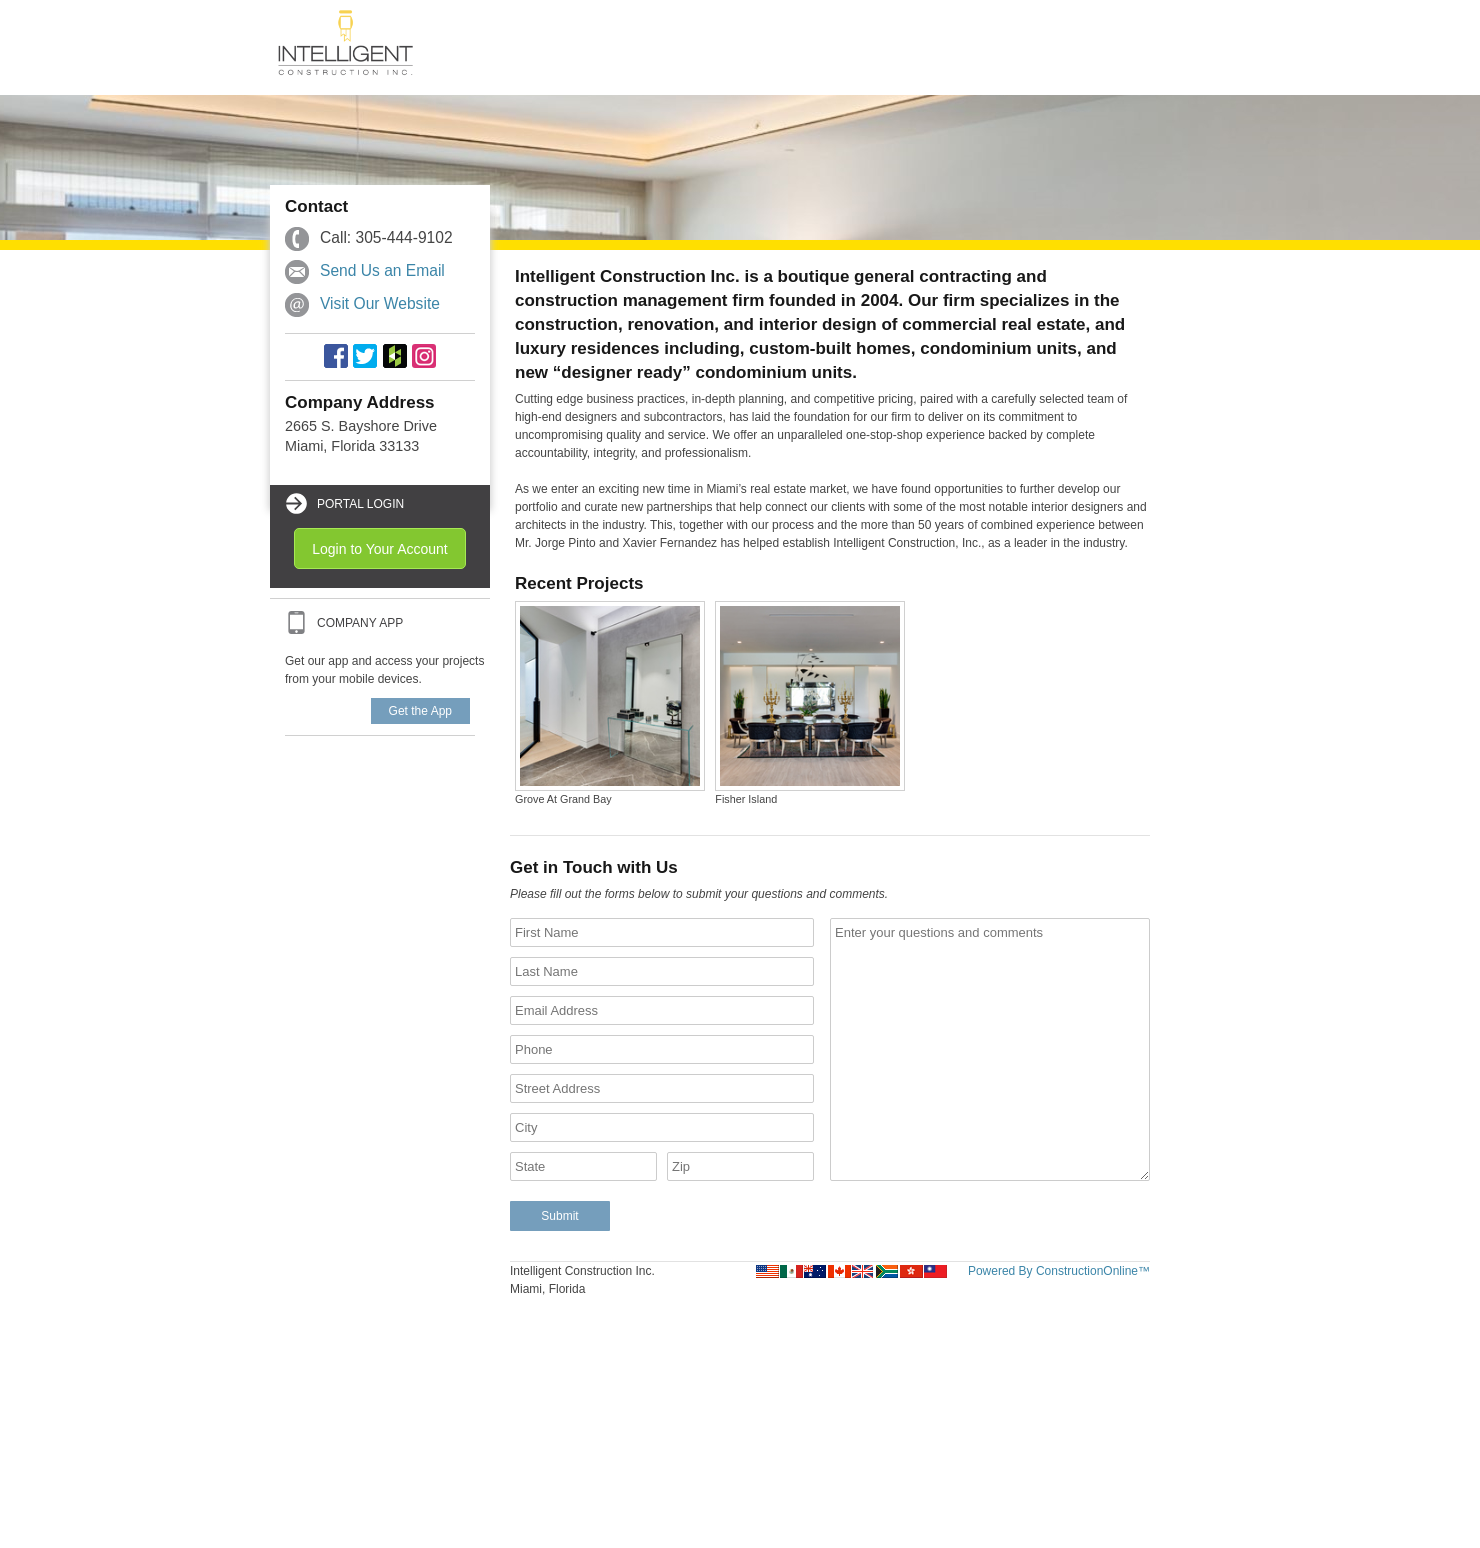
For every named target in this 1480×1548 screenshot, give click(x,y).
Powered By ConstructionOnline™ (1059, 1271)
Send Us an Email (382, 270)
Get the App (420, 711)
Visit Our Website (380, 303)
